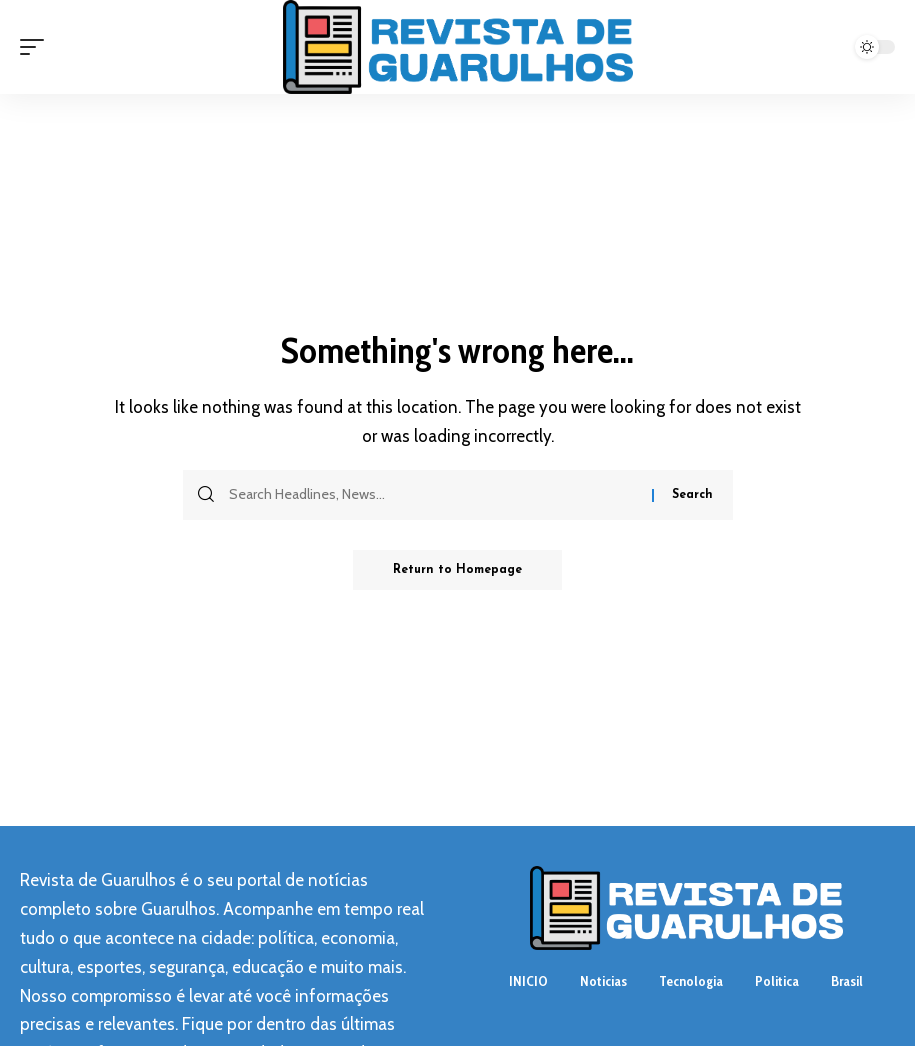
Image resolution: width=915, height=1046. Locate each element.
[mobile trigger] (37, 47)
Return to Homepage (457, 570)
